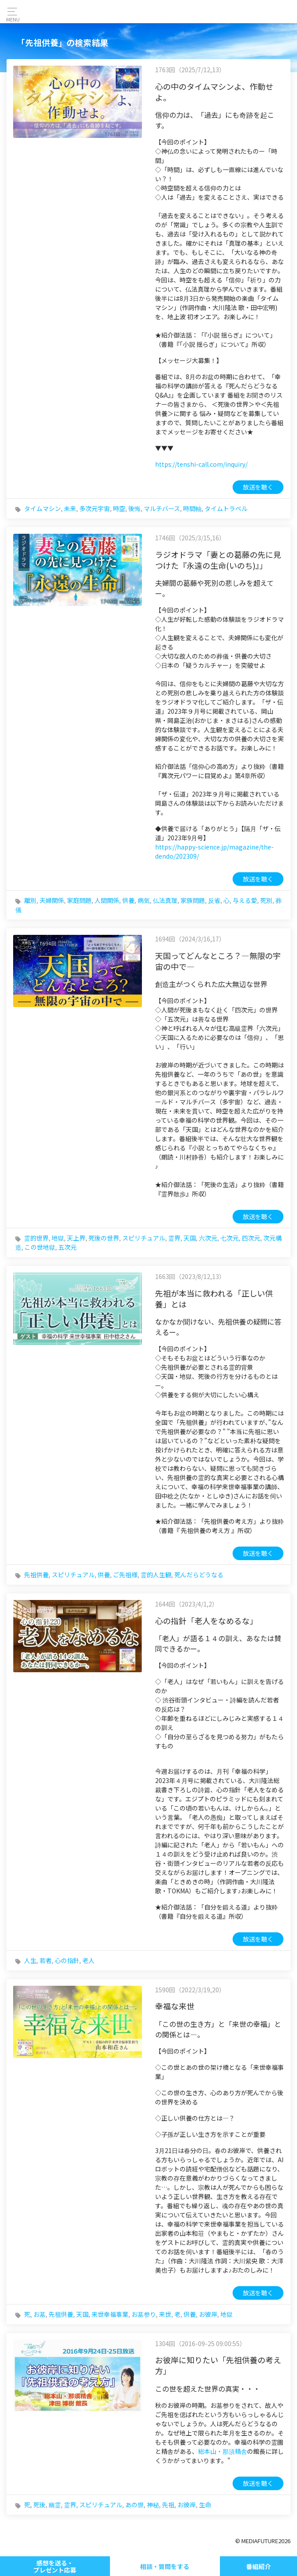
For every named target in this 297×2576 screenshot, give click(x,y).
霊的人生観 (156, 1574)
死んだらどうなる (198, 1574)
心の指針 (67, 1960)
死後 (39, 2504)
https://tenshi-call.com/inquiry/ (201, 464)
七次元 (229, 1237)
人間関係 (107, 900)
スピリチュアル (143, 1237)
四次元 (251, 1237)
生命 (205, 2504)
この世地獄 (40, 1247)
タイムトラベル (226, 508)
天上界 (76, 1237)
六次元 (208, 1237)
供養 (128, 900)
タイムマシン (42, 508)
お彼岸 (208, 2314)
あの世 (134, 2504)
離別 (30, 900)
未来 (70, 508)
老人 (88, 1960)
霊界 (174, 1237)
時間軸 (192, 508)
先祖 (168, 2504)
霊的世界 (36, 1237)
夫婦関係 (51, 900)
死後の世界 (103, 1237)
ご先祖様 (125, 1574)
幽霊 (55, 2504)
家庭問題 (79, 900)
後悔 (134, 508)
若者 (45, 1960)
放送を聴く (258, 487)
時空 (119, 508)
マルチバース (162, 508)
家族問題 (192, 900)
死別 (266, 900)
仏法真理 (165, 900)
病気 (144, 900)
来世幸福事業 (110, 2314)
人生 (30, 1960)
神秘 (153, 2504)
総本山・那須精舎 (222, 2451)
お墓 (39, 2314)
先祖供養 (36, 1574)
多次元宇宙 (94, 508)
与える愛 (245, 900)
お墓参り (143, 2314)
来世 (165, 2314)
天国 (190, 1237)
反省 (214, 900)
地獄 (58, 1237)
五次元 (67, 1247)
